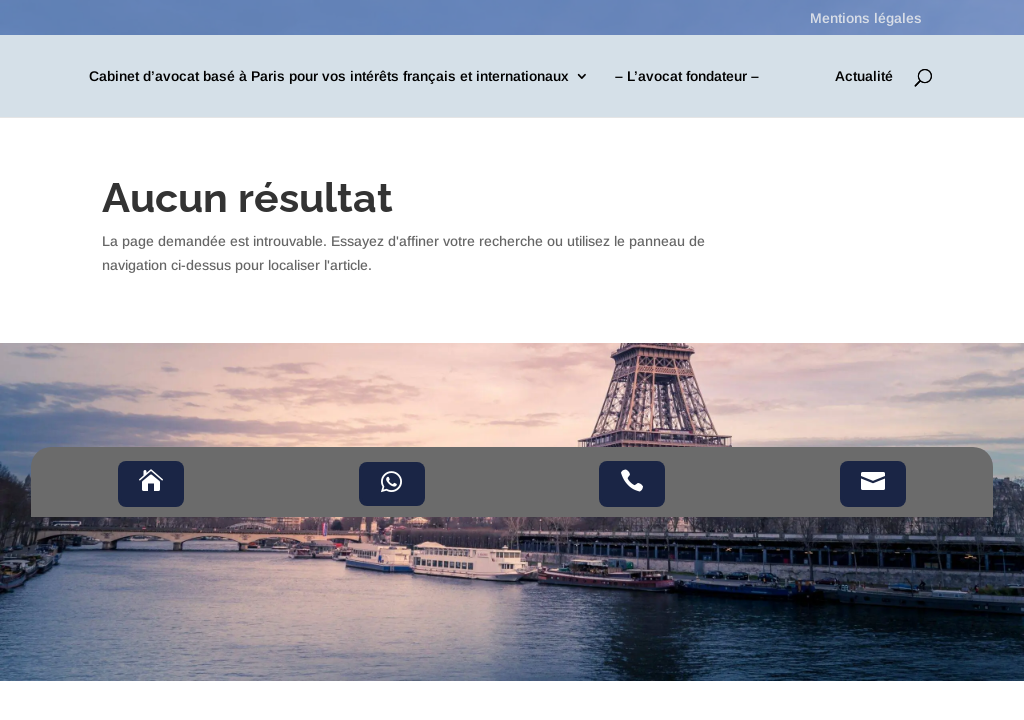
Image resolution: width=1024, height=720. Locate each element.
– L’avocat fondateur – (687, 76)
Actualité (864, 76)
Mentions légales (866, 18)
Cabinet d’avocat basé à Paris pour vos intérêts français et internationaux (329, 76)
